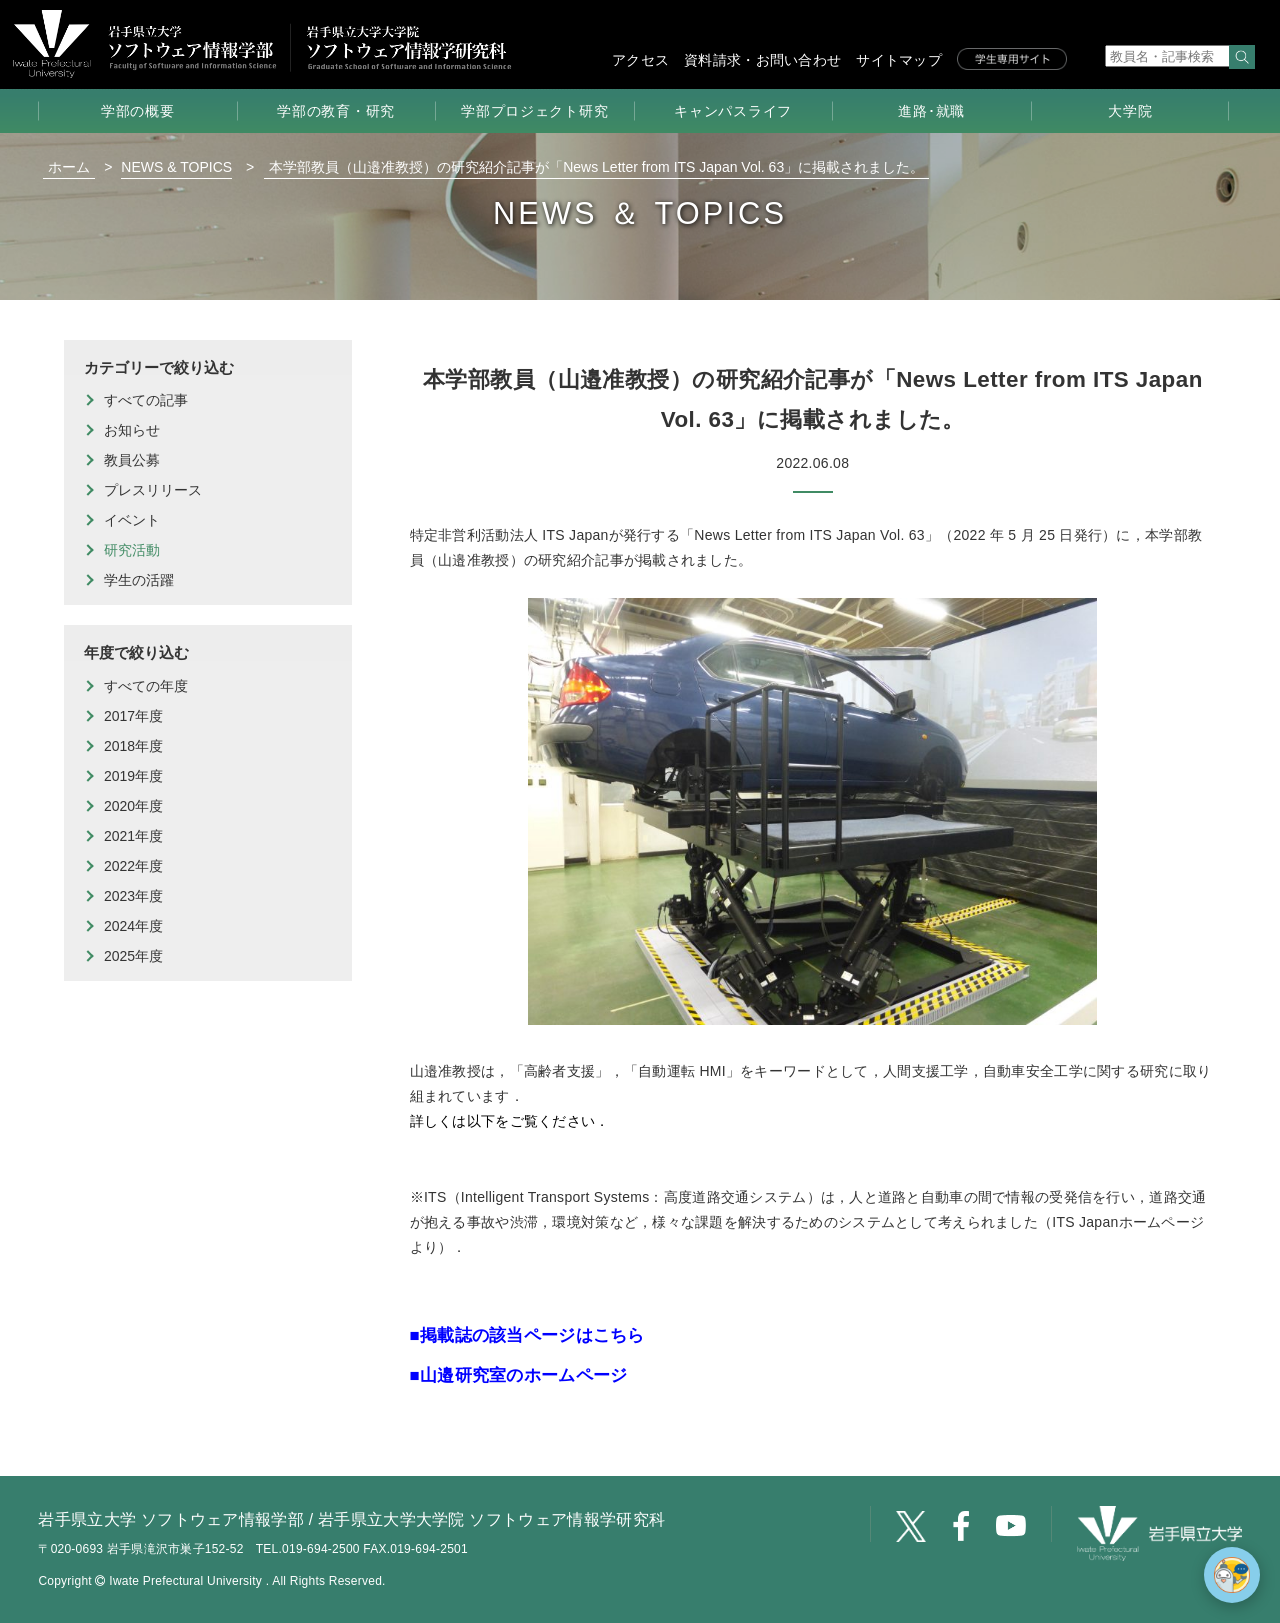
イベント (132, 520)
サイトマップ (899, 60)
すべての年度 (146, 686)
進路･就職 (931, 111)
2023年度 (133, 896)
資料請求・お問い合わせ (762, 60)
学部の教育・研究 (336, 111)
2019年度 (133, 776)
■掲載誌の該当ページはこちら (527, 1335)
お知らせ (132, 430)
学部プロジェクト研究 (534, 111)
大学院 (1130, 111)
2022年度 (133, 866)
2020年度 (133, 806)
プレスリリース (153, 490)
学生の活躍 (139, 580)
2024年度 (133, 926)
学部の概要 (138, 111)
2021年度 (133, 836)
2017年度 (133, 716)
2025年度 (133, 956)
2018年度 (133, 746)
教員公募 (132, 460)
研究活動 (132, 550)
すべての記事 (146, 400)
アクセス (640, 60)
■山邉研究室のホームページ (519, 1375)
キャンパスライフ (733, 111)
